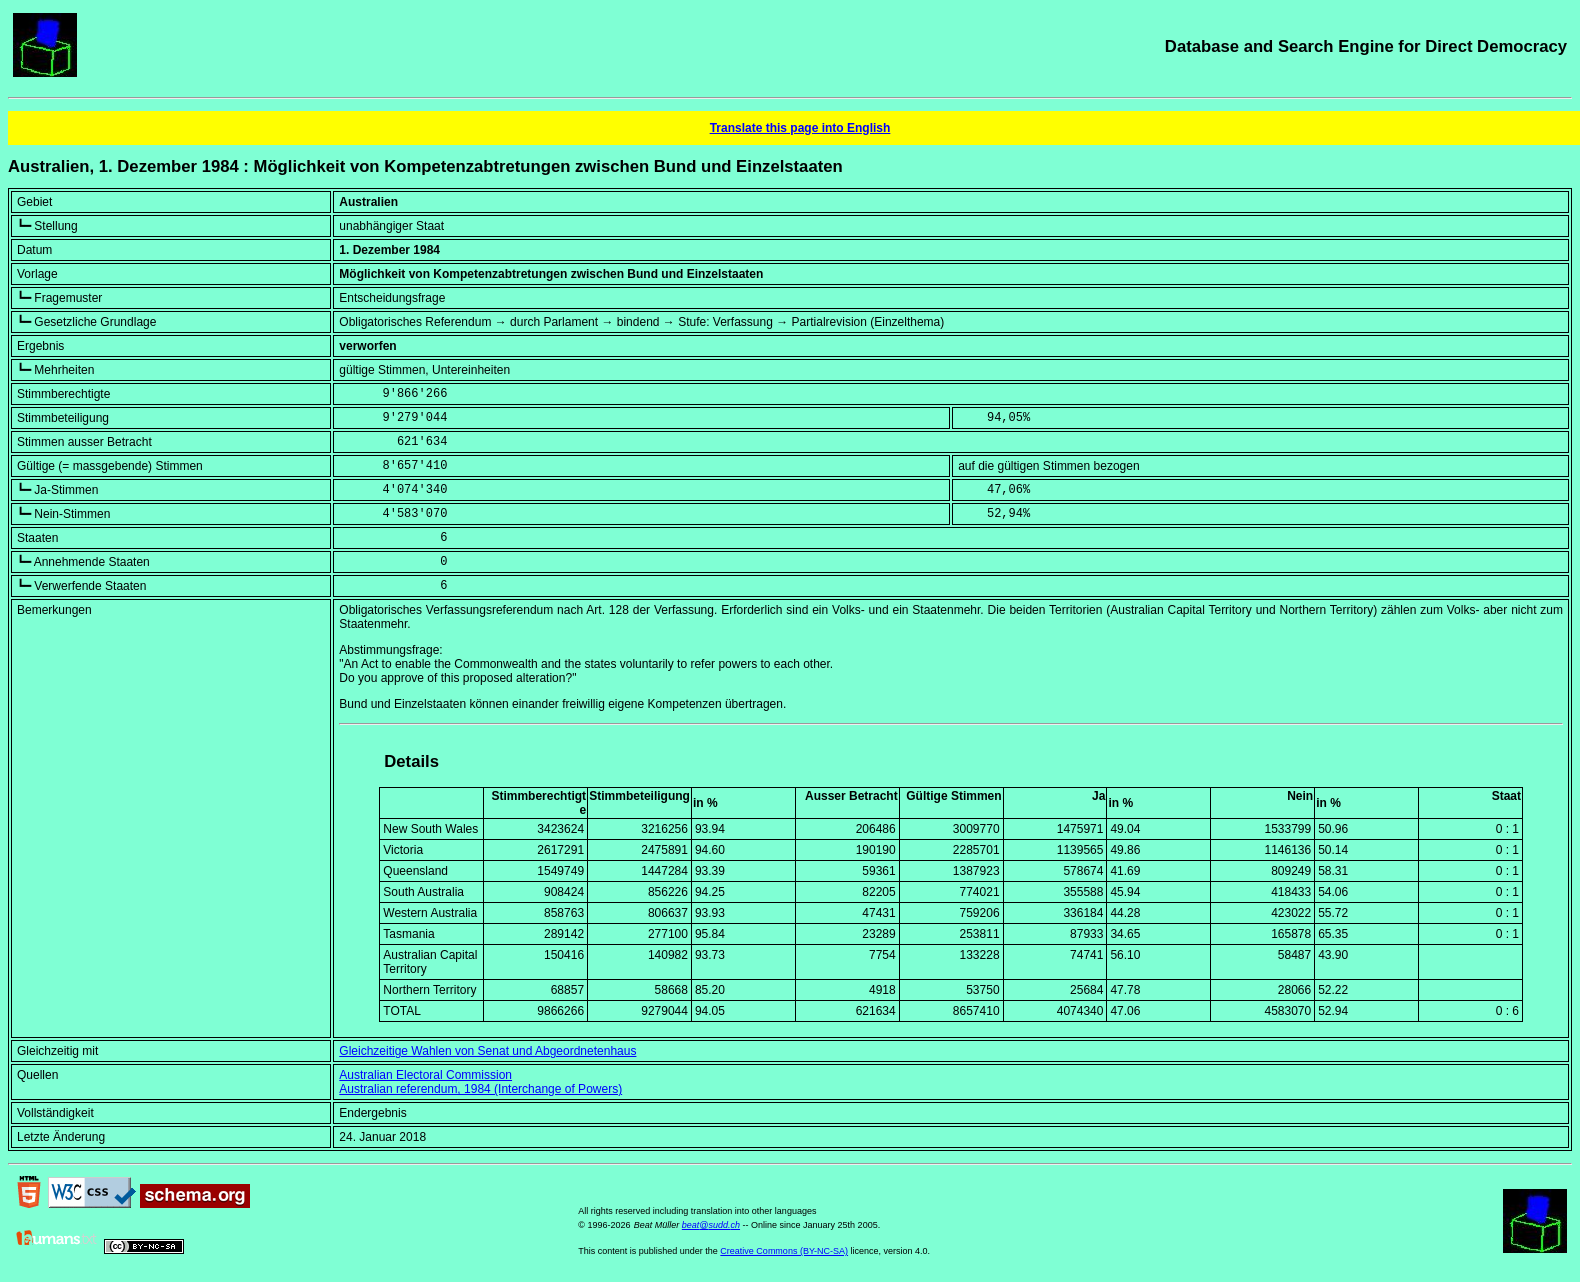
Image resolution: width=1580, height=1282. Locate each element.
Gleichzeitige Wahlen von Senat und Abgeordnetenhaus (487, 1051)
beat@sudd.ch (711, 1225)
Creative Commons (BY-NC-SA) (784, 1251)
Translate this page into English (800, 128)
